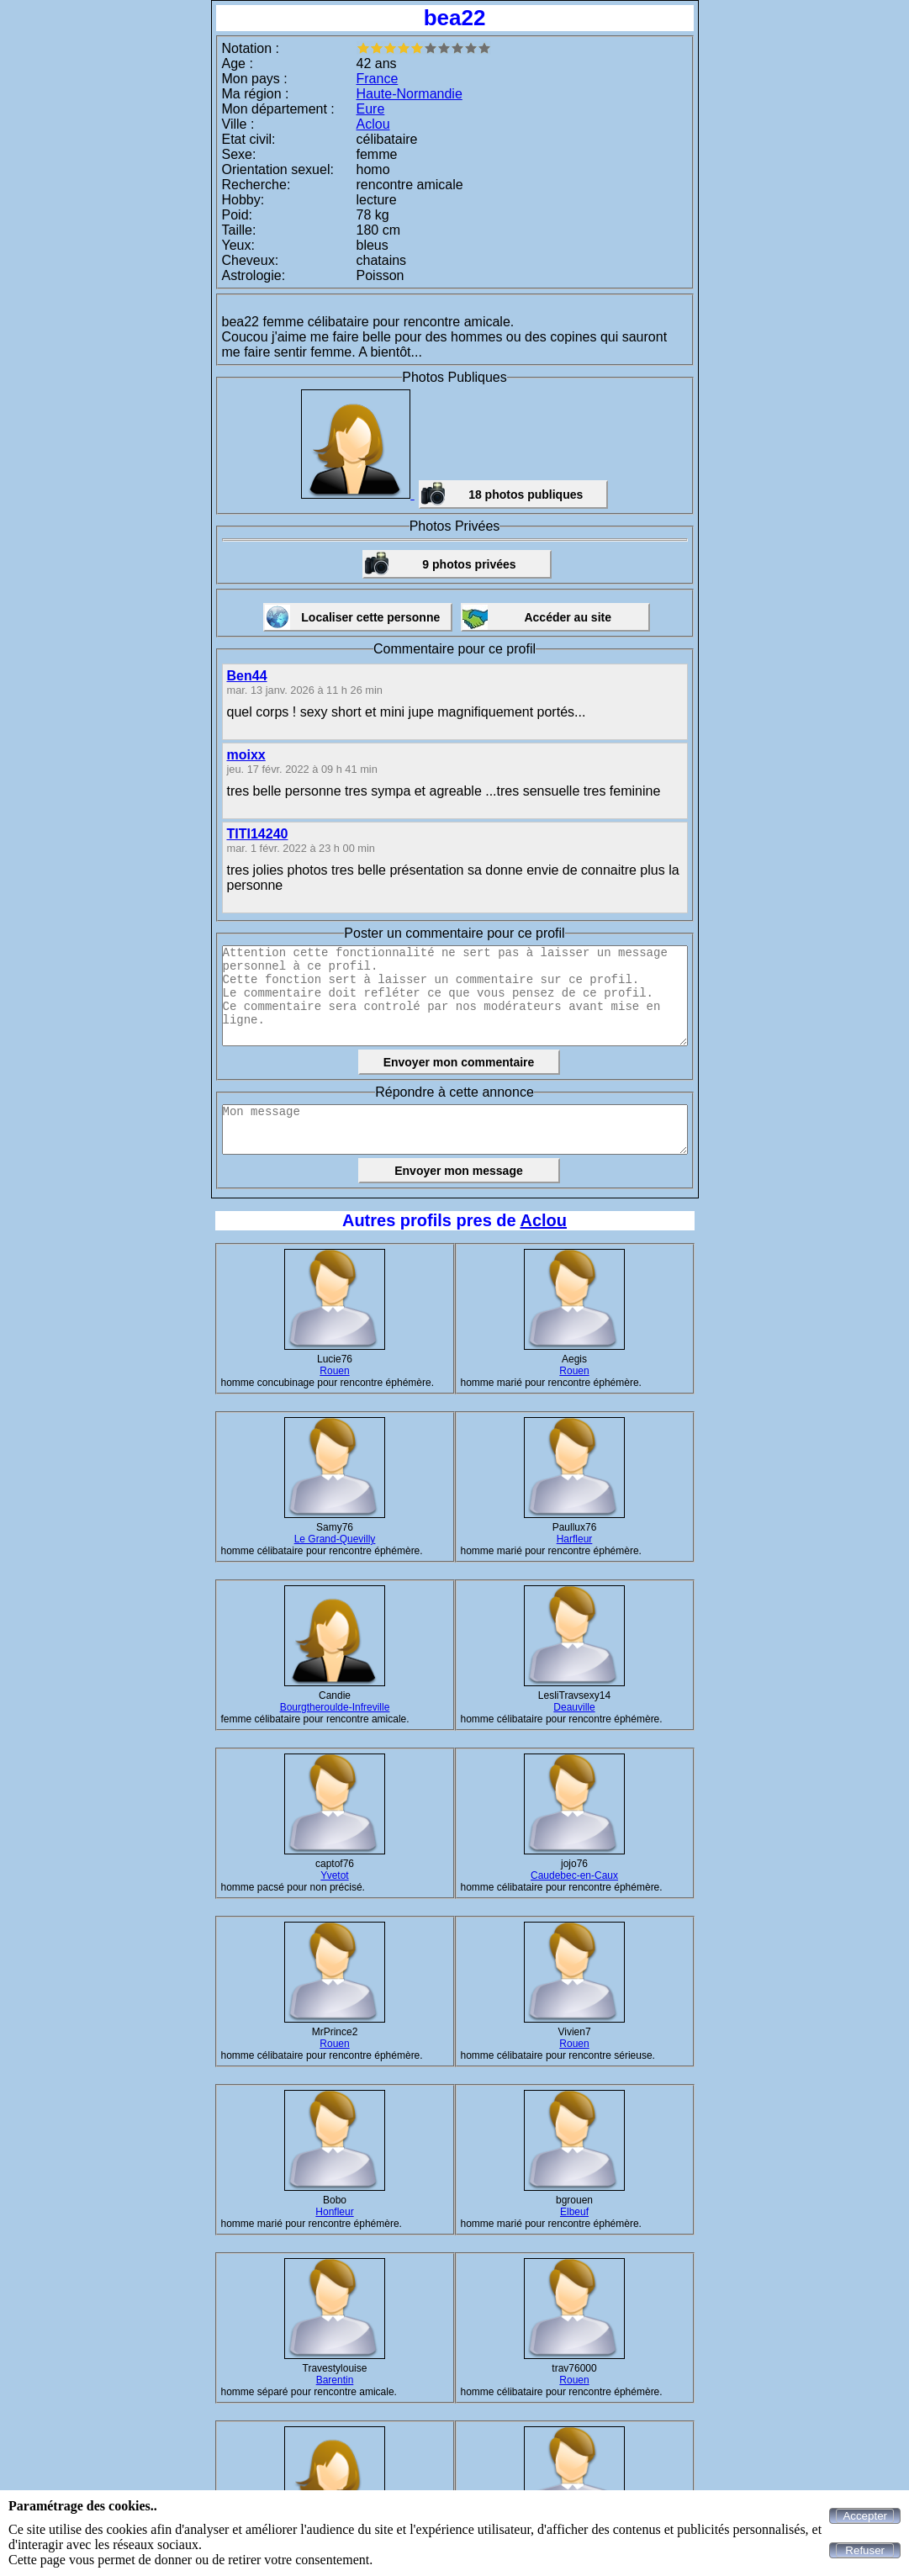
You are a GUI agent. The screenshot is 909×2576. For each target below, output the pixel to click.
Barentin (335, 2380)
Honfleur (334, 2212)
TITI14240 (257, 834)
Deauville (574, 1707)
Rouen (334, 1371)
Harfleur (575, 1539)
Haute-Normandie (409, 94)
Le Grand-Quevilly (335, 1539)
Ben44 (247, 676)
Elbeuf (574, 2212)
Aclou (373, 124)
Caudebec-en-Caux (574, 1875)
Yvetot (334, 1875)
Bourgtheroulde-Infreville (335, 1707)
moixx (246, 755)
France (378, 78)
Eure (371, 109)
